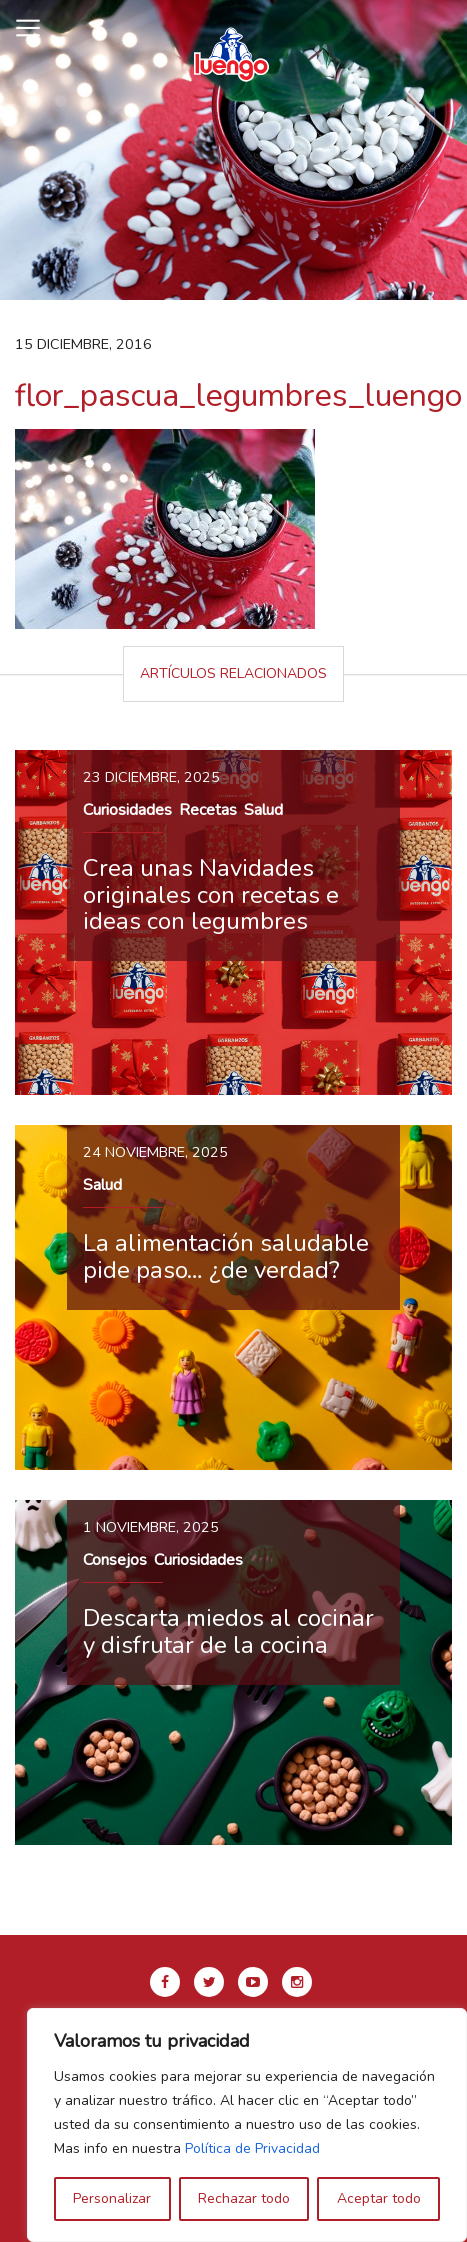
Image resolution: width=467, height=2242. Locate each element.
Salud (263, 810)
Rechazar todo (244, 2198)
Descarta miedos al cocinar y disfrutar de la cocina (228, 1631)
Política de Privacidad (252, 2148)
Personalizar (112, 2198)
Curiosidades (127, 810)
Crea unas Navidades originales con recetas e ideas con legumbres (211, 894)
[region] (247, 2125)
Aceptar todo (379, 2198)
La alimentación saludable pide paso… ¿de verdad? (226, 1256)
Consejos (115, 1560)
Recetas (208, 810)
